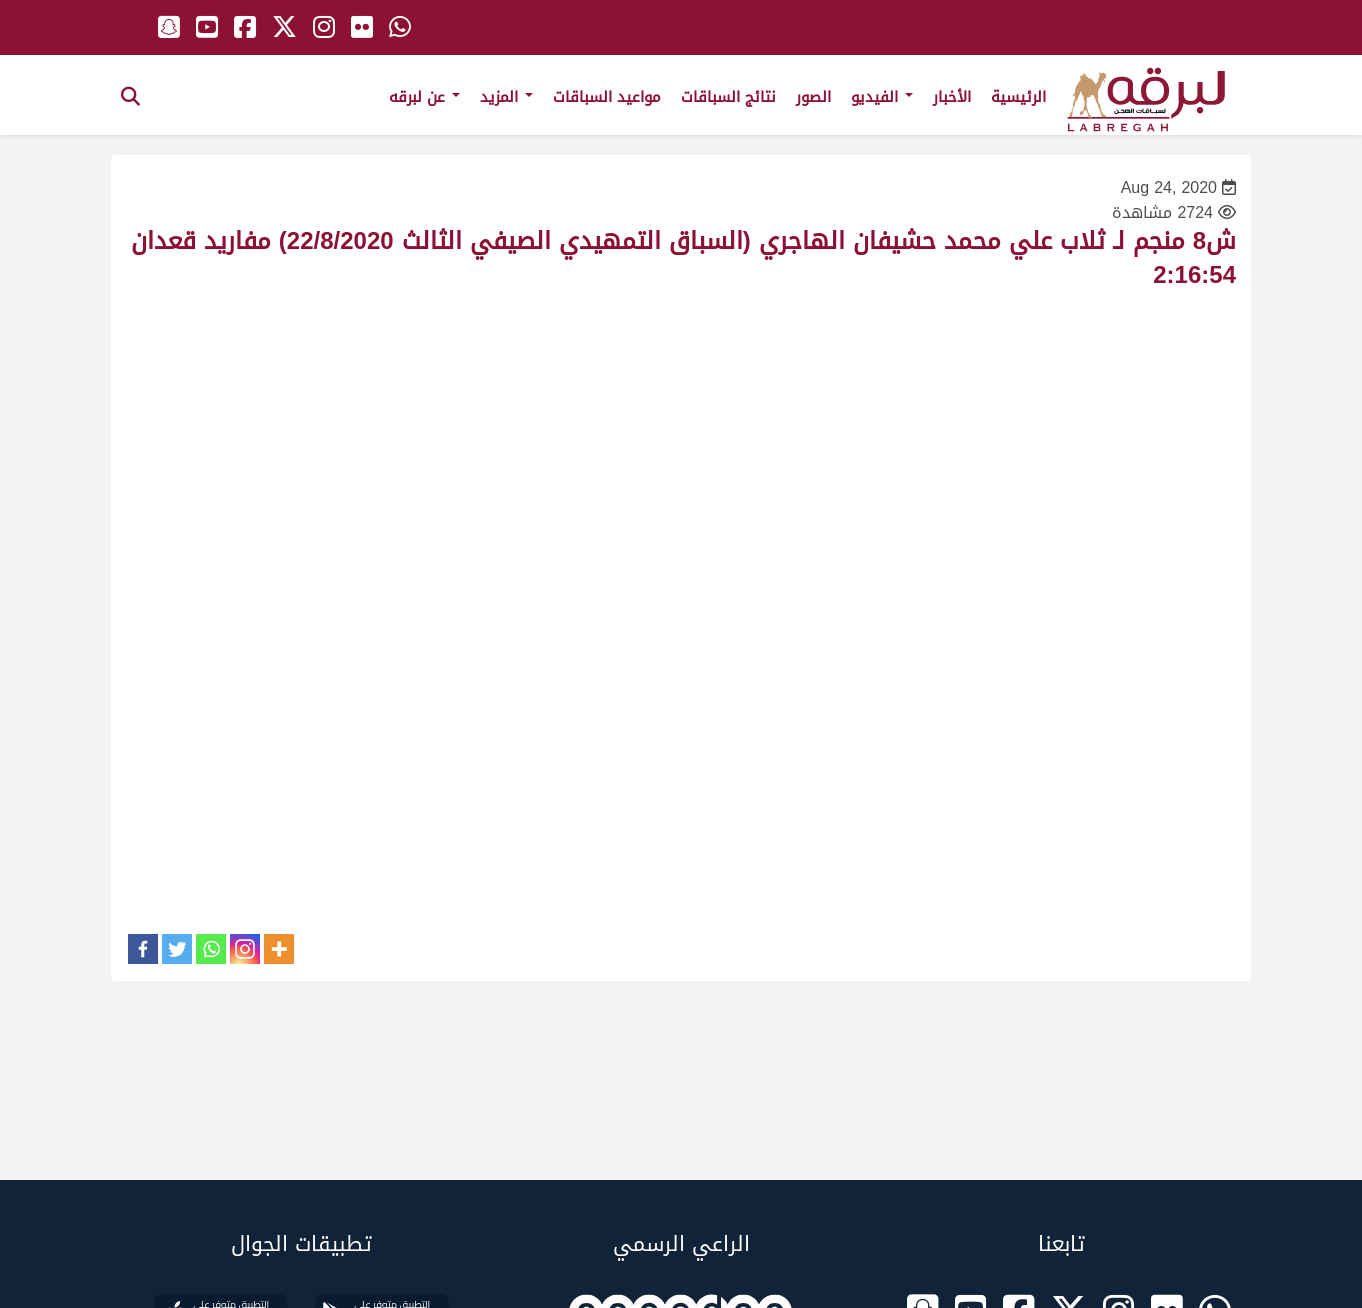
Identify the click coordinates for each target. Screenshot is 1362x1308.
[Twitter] (177, 949)
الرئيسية (1018, 97)
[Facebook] (143, 949)
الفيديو (882, 97)
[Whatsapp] (211, 949)
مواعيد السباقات (607, 97)
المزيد (506, 97)
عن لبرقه (424, 97)
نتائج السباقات (728, 97)
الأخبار (952, 97)
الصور (813, 97)
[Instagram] (245, 949)
